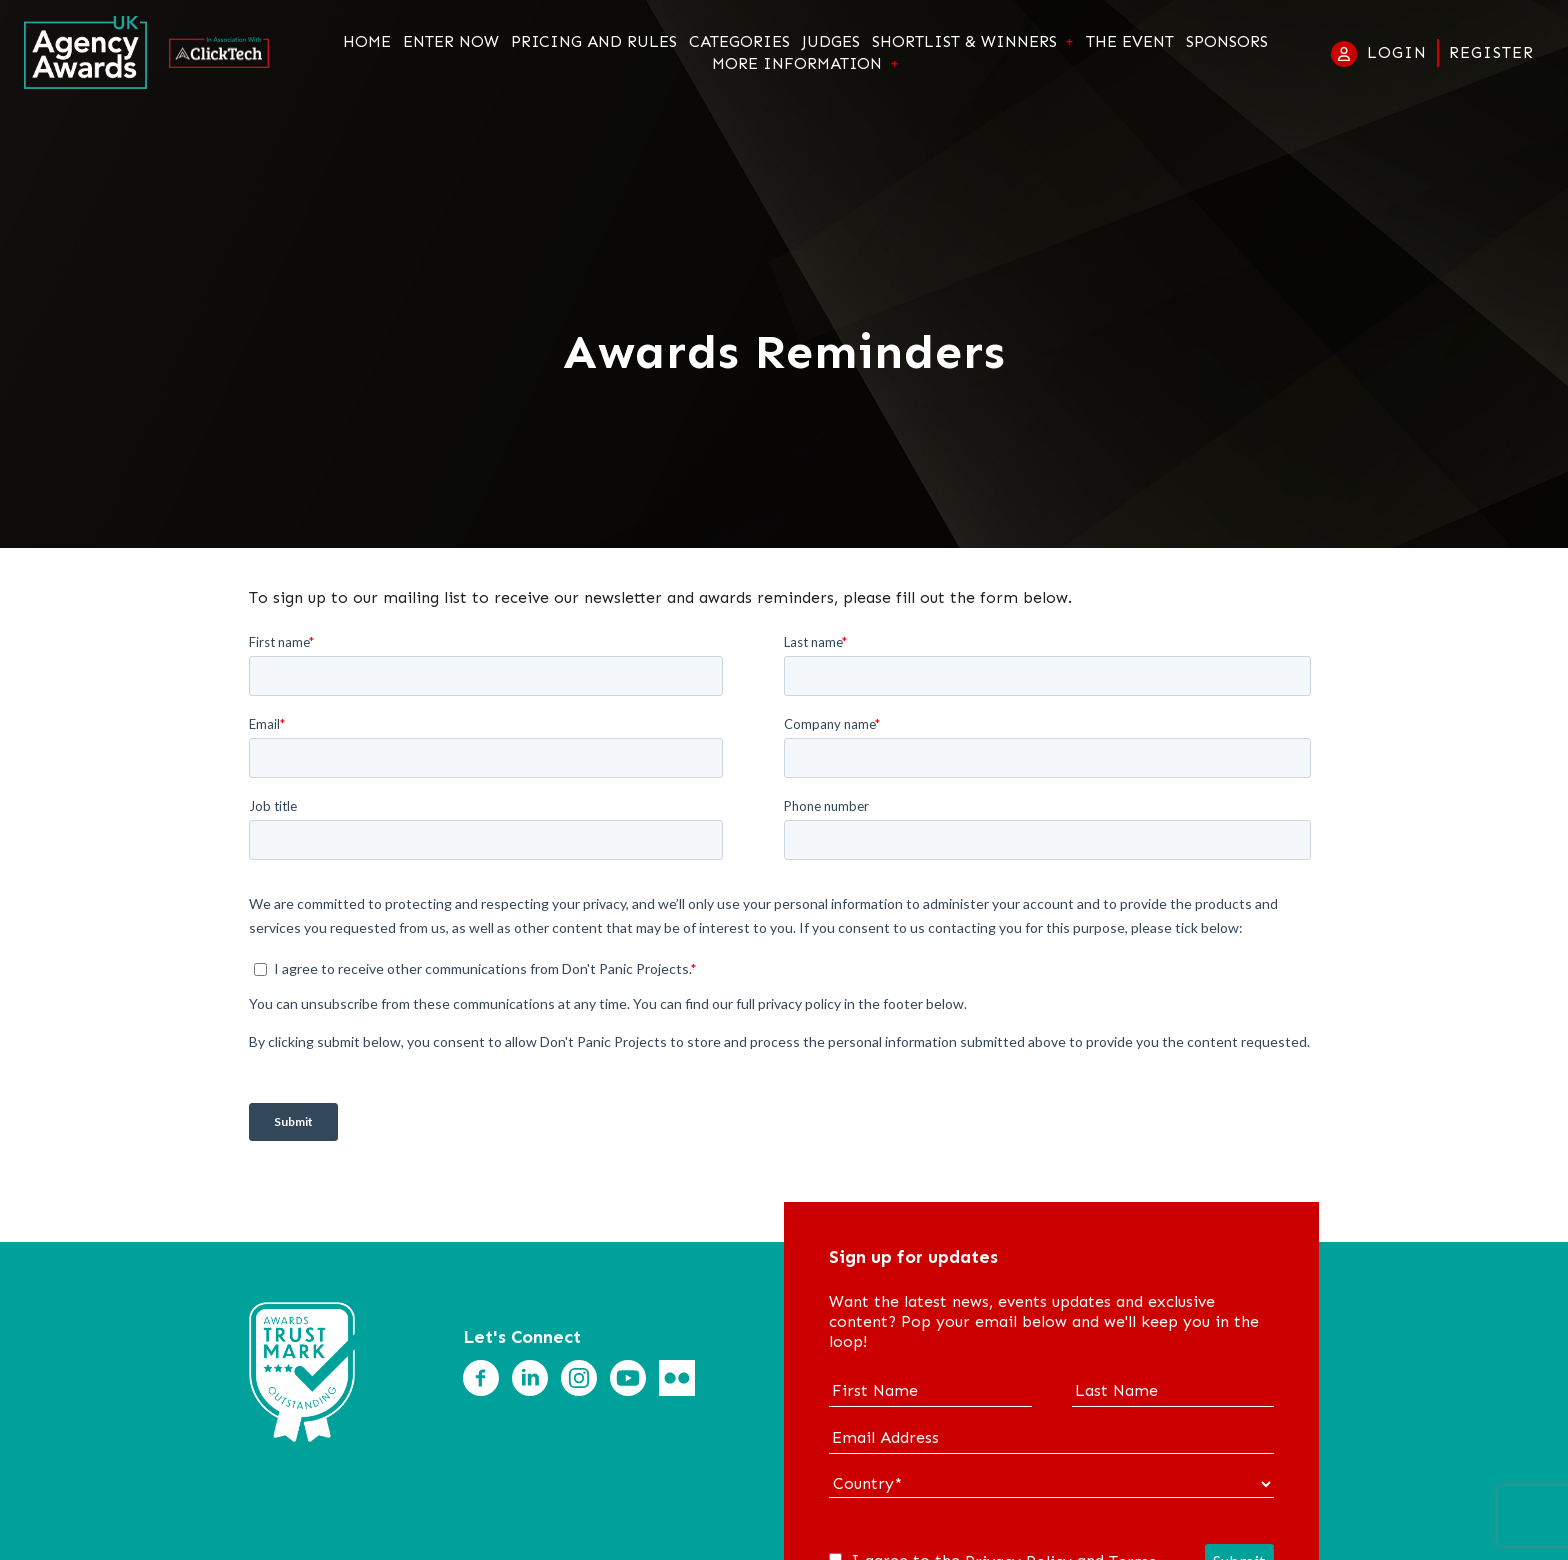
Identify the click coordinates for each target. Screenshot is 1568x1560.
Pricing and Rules (594, 42)
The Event (1130, 42)
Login (1397, 52)
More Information (797, 64)
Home (367, 42)
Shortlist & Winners (964, 42)
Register (1491, 52)
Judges (831, 42)
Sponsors (1227, 42)
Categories (739, 42)
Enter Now (451, 42)
